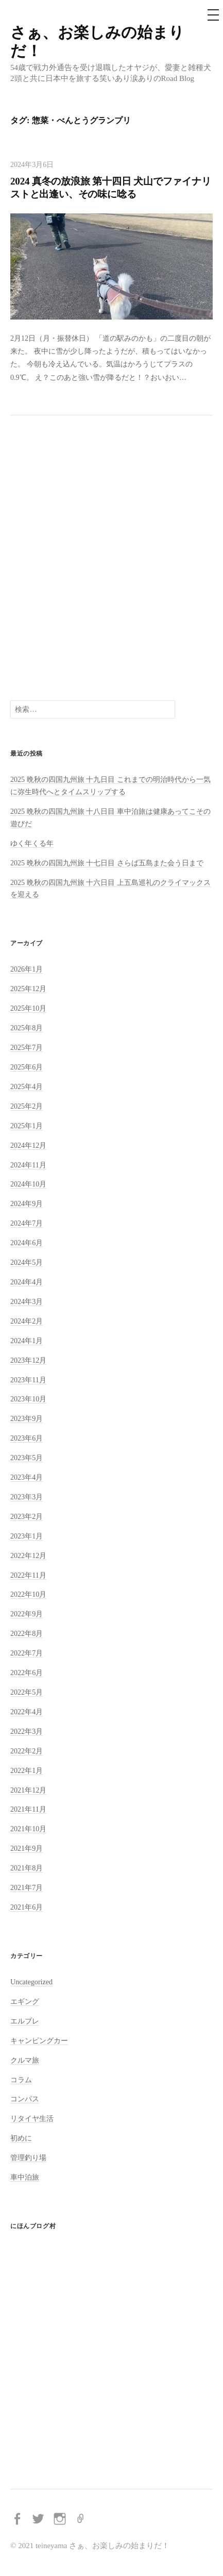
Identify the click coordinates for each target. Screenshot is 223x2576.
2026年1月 (26, 969)
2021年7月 (26, 1887)
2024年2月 (26, 1321)
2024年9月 (26, 1203)
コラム (21, 2080)
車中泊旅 (24, 2177)
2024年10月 (28, 1184)
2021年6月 (26, 1907)
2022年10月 (28, 1594)
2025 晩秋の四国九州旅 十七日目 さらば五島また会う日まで (106, 863)
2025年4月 (26, 1086)
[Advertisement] (111, 558)
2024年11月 (28, 1165)
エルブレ (24, 2021)
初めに (21, 2138)
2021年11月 (28, 1809)
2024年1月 (26, 1340)
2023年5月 (26, 1457)
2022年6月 (26, 1672)
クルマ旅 (24, 2060)
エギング (24, 2001)
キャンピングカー (39, 2040)
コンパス (24, 2099)
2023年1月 (26, 1536)
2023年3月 (26, 1497)
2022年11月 (28, 1575)
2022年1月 (26, 1770)
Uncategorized (31, 1982)
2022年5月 (26, 1692)
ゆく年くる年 (32, 843)
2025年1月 (26, 1126)
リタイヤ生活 (32, 2118)
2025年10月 (28, 1008)
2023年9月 (26, 1418)
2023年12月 (28, 1360)
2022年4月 (26, 1712)
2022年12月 (28, 1555)
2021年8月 (26, 1868)
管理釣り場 (28, 2157)
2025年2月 (26, 1106)
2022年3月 (26, 1731)
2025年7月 (26, 1047)
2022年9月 (26, 1614)
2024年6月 (26, 1243)
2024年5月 (26, 1262)
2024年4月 (26, 1282)
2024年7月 (26, 1223)
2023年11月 (28, 1380)
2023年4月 (26, 1477)
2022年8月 (26, 1633)
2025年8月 (26, 1028)
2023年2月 (26, 1516)
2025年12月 (28, 988)
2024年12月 (28, 1145)
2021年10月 (28, 1829)
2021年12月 (28, 1790)
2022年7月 (26, 1653)
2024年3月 (26, 1301)
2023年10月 (28, 1399)
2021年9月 (26, 1848)
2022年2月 (26, 1751)
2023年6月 (26, 1438)
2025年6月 (26, 1067)
